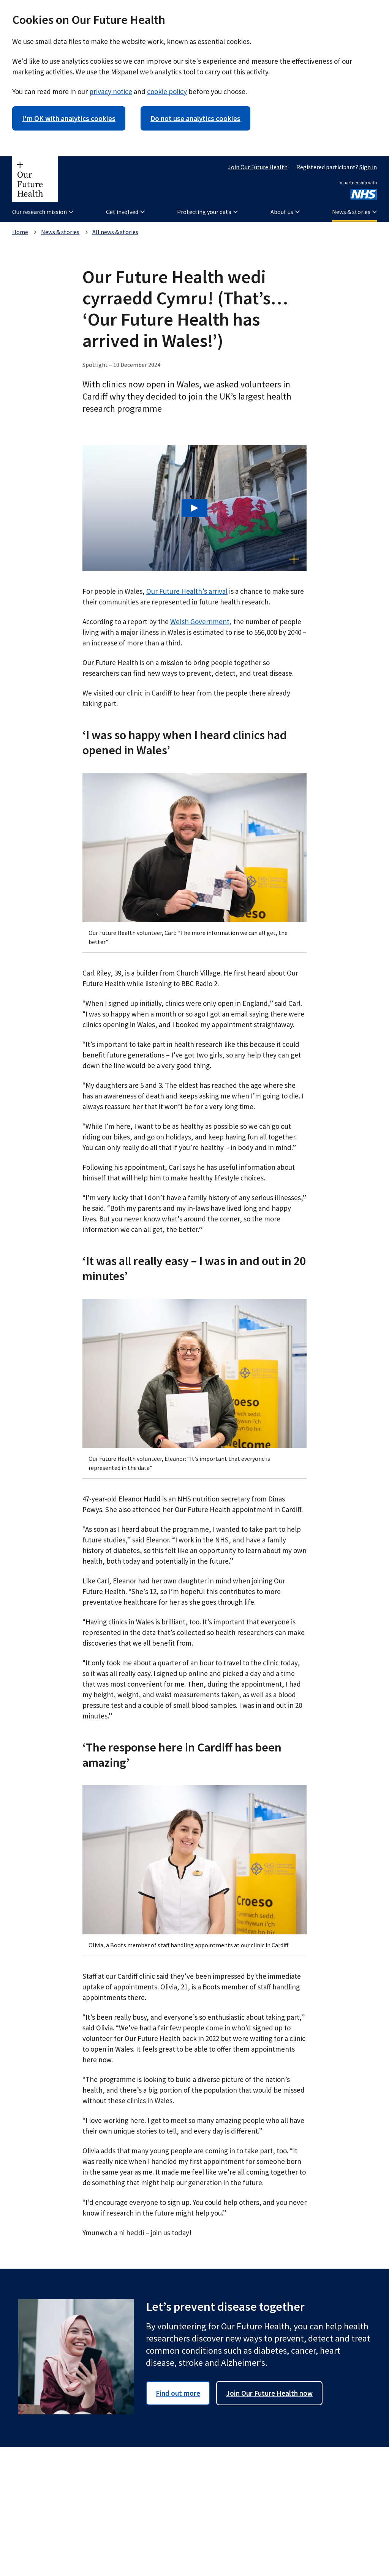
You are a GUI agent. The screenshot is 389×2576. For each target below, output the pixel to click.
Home (20, 232)
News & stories (60, 232)
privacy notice (110, 91)
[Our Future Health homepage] (35, 179)
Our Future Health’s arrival (187, 591)
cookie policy (167, 91)
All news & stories (115, 232)
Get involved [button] (125, 212)
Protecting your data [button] (207, 212)
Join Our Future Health (258, 167)
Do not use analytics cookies (195, 118)
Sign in (368, 167)
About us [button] (285, 212)
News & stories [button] (354, 212)
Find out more (178, 2393)
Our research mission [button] (42, 212)
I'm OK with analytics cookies (68, 118)
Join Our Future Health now (269, 2393)
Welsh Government (199, 621)
